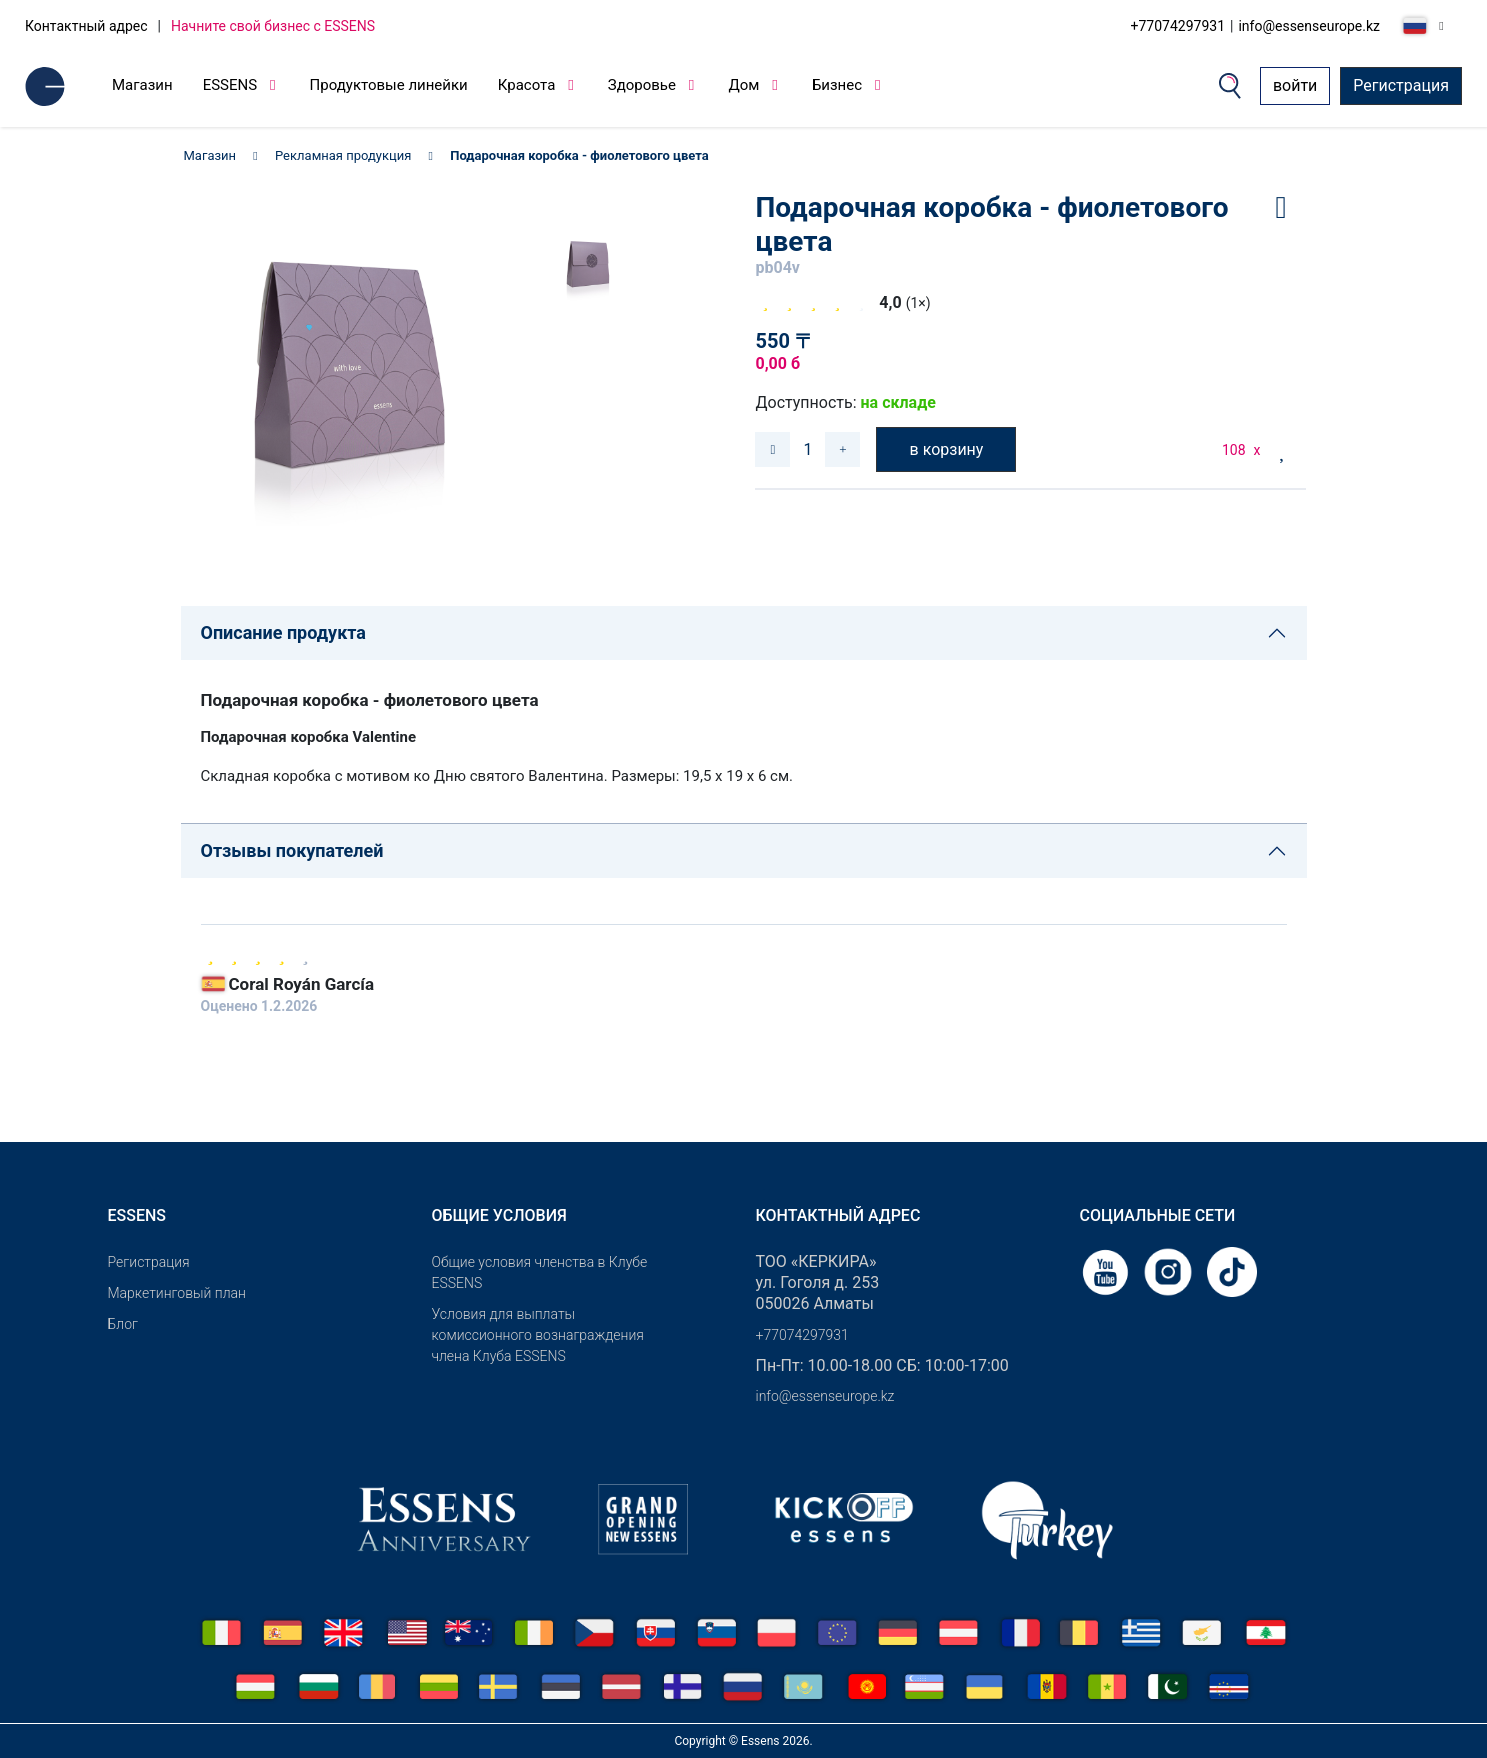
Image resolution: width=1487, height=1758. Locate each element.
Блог (123, 1324)
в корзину (947, 449)
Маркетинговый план (177, 1293)
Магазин (142, 85)
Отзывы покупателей (292, 850)
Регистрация (1401, 85)
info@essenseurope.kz (1309, 26)
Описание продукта (283, 632)
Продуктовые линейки (389, 85)
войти (1295, 85)
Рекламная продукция (343, 155)
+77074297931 (1178, 26)
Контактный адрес (86, 26)
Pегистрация (149, 1262)
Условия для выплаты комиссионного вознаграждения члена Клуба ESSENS (538, 1335)
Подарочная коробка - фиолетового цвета (581, 155)
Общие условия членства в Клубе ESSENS (540, 1272)
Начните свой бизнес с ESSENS (273, 26)
